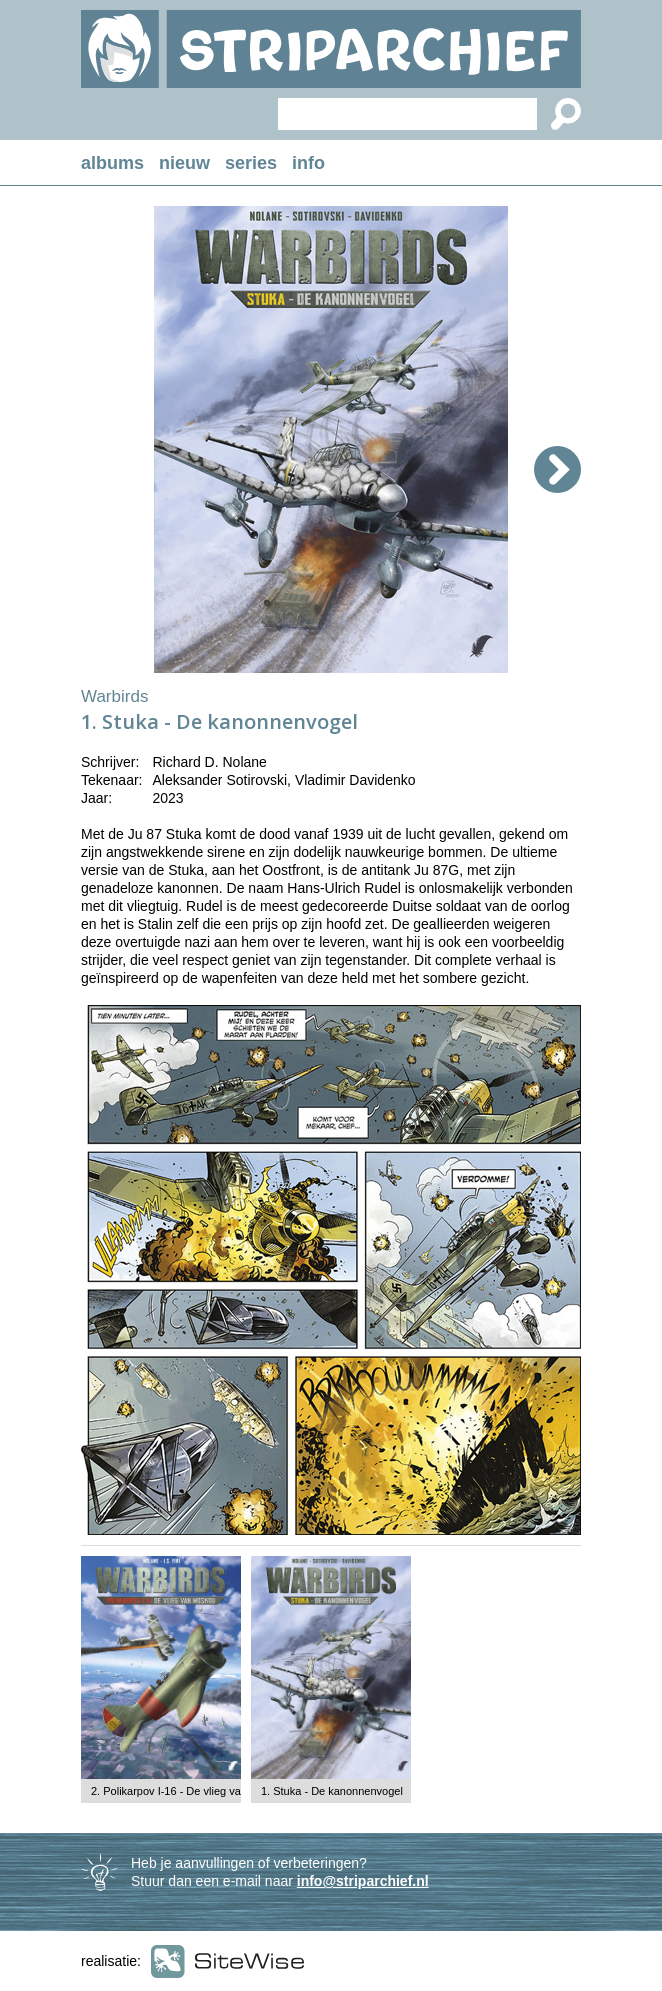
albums (112, 163)
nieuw (184, 163)
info (308, 163)
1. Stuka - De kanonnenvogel (332, 1791)
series (251, 163)
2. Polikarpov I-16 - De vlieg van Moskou (189, 1791)
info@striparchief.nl (363, 1881)
